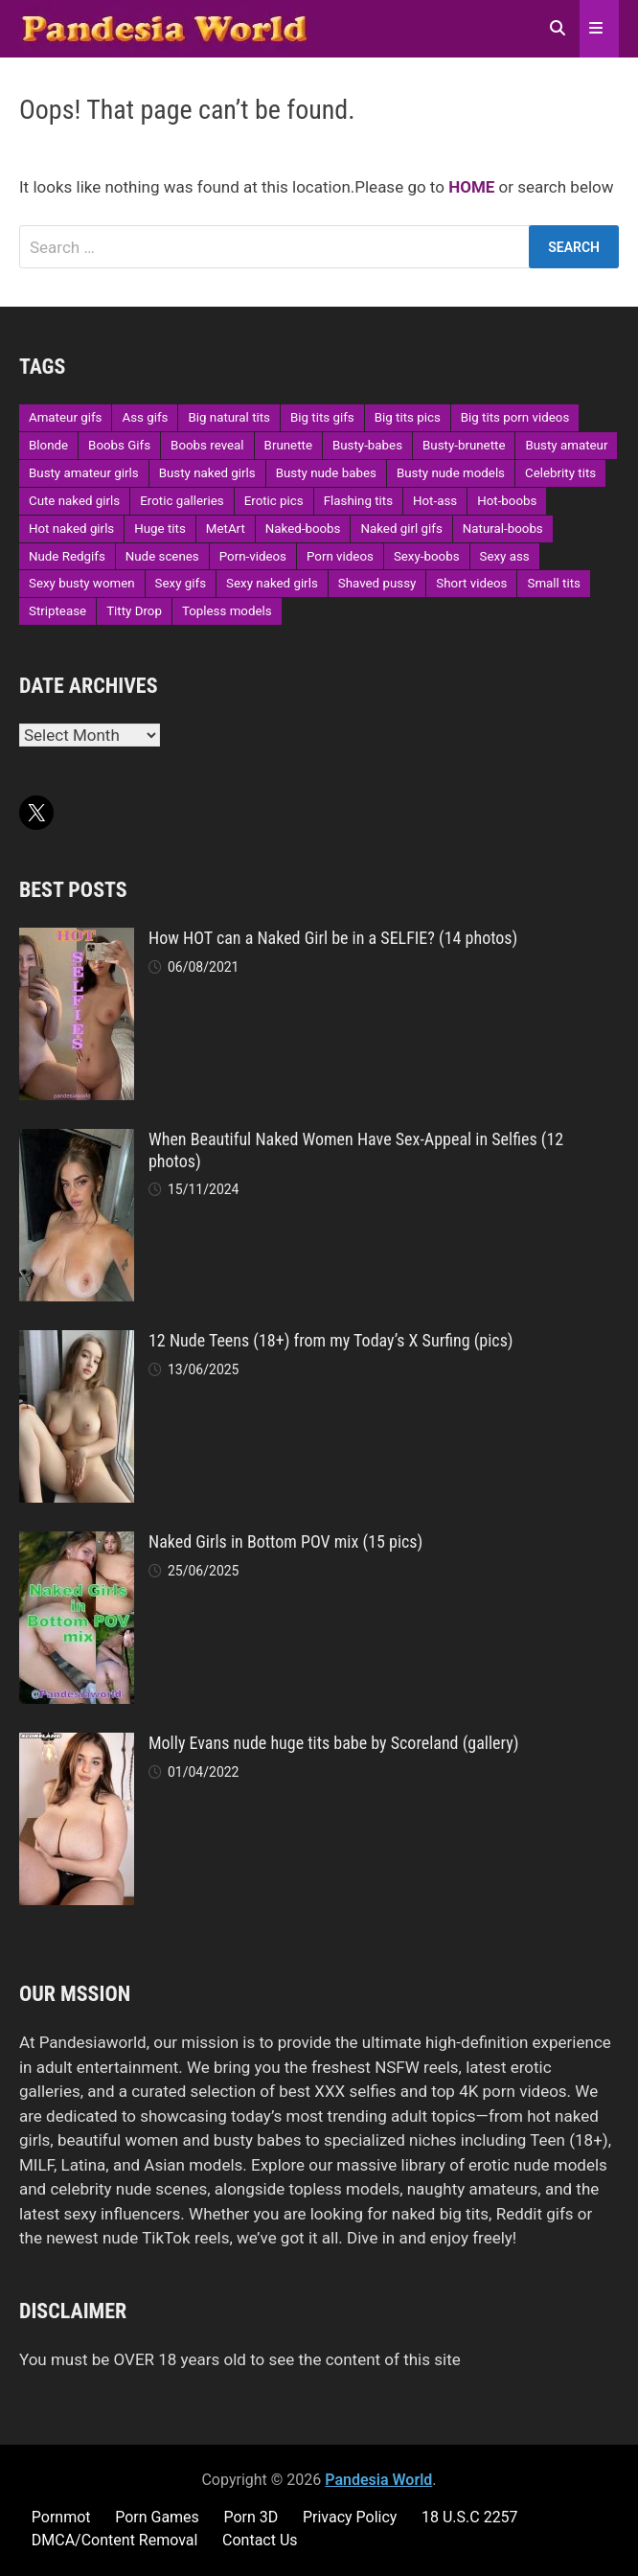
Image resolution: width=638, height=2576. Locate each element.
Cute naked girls (74, 501)
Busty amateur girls (84, 473)
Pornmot (61, 2517)
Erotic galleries (181, 501)
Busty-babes (367, 445)
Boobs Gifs (119, 445)
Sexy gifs (180, 583)
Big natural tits (229, 417)
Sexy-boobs (427, 556)
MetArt (225, 528)
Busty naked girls (207, 473)
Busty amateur (566, 445)
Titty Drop (134, 611)
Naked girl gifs (401, 528)
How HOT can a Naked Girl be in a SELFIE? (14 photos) (332, 938)
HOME (471, 186)
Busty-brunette (463, 445)
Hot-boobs (506, 501)
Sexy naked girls (272, 583)
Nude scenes (162, 556)
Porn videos (340, 556)
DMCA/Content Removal (115, 2540)
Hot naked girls (71, 528)
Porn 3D (250, 2517)
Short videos (471, 583)
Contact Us (260, 2540)
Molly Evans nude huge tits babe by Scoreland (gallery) (333, 1743)
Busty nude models (451, 473)
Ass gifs (145, 417)
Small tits (553, 583)
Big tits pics (408, 417)
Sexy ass (505, 556)
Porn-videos (252, 556)
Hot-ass (435, 501)
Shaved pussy (377, 583)
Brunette (288, 445)
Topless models (227, 611)
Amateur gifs (65, 417)
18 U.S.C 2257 (470, 2517)
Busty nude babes (326, 473)
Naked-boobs (303, 528)
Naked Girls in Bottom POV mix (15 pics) (285, 1541)
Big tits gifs (322, 417)
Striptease (57, 611)
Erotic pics (274, 501)
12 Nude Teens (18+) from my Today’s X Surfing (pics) (330, 1340)
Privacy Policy (350, 2517)
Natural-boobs (503, 528)
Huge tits (160, 528)
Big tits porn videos (515, 417)
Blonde (48, 445)
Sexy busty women (82, 583)
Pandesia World (378, 2480)
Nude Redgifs (67, 556)
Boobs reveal (207, 445)
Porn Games (157, 2517)
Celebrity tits (560, 473)
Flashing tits (358, 501)
